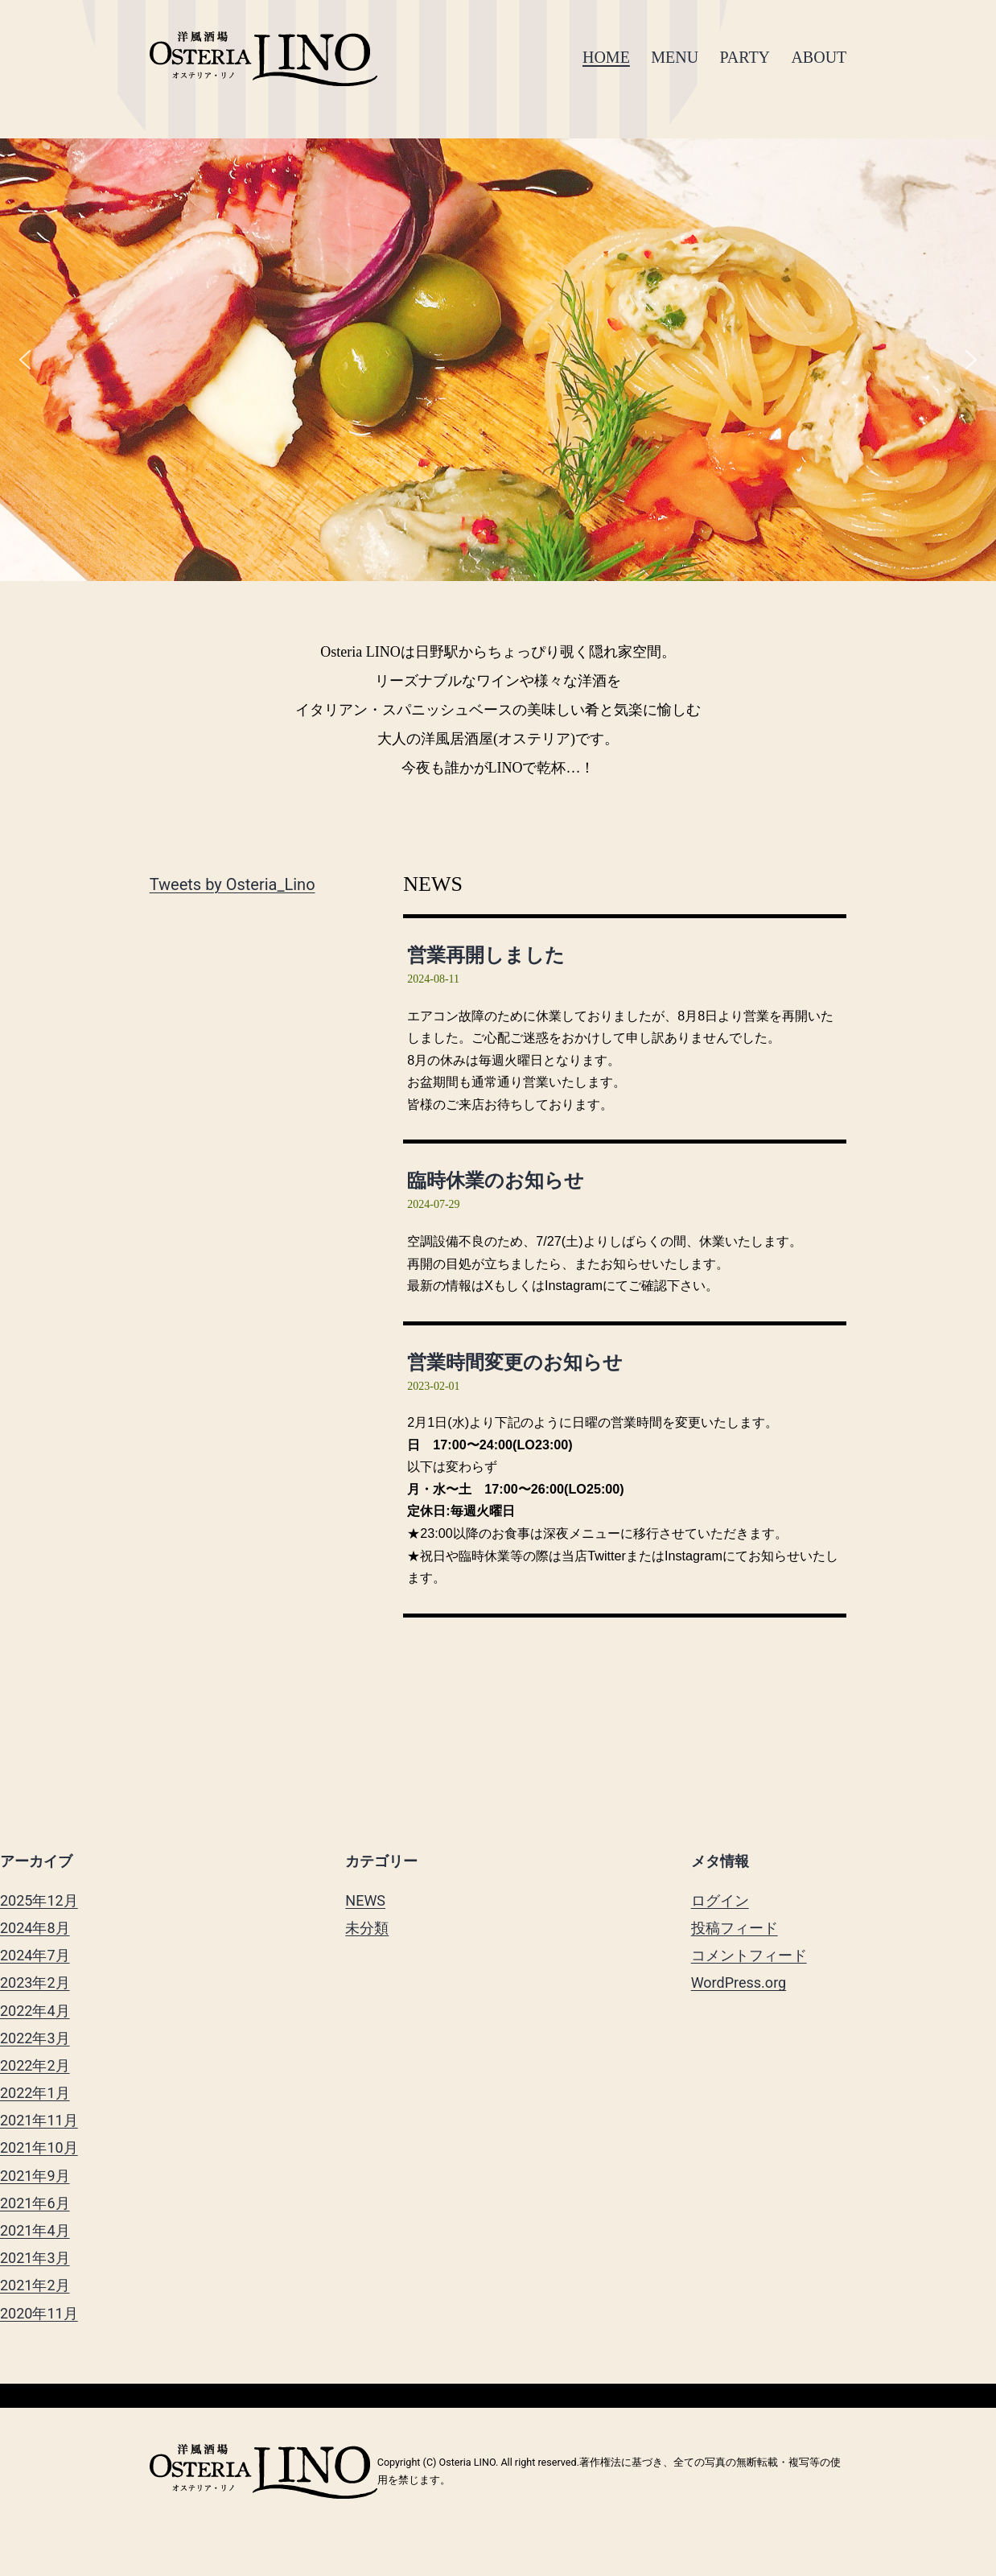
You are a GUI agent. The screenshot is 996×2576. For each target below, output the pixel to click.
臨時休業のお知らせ (495, 1180)
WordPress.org (739, 1982)
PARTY (745, 57)
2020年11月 (39, 2313)
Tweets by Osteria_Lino (232, 884)
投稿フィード (734, 1927)
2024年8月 (35, 1927)
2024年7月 (35, 1955)
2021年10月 (39, 2147)
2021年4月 (35, 2230)
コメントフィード (749, 1955)
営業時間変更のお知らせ (515, 1362)
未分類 (367, 1927)
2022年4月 (35, 2010)
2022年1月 (35, 2092)
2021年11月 (39, 2120)
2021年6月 (35, 2203)
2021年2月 (35, 2285)
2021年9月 (35, 2175)
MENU (674, 57)
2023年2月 (35, 1982)
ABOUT (818, 57)
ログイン (720, 1900)
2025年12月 (39, 1900)
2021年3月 (35, 2257)
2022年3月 (35, 2038)
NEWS (365, 1900)
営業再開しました (486, 955)
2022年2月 (35, 2065)
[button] (25, 360)
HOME (606, 57)
